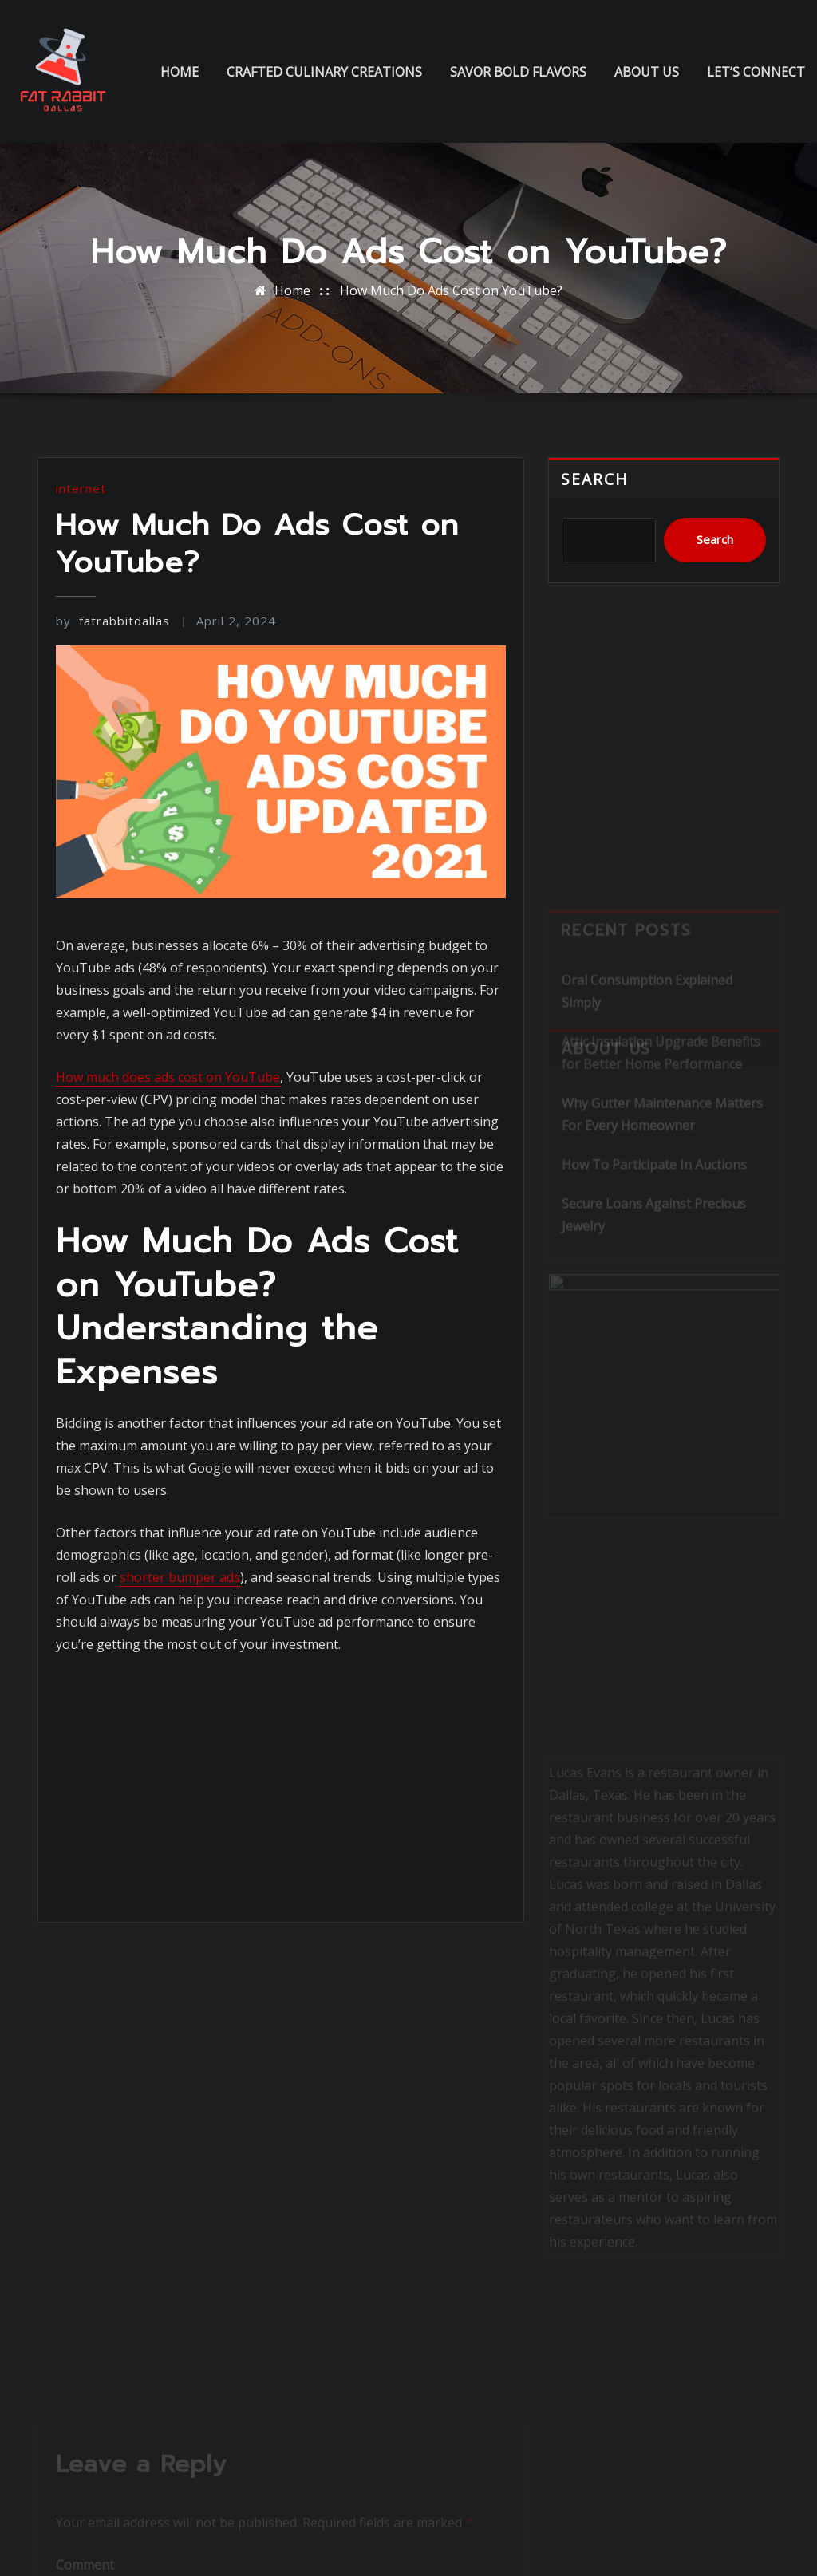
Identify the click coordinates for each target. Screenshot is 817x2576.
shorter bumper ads (180, 1577)
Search (595, 479)
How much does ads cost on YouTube (168, 1077)
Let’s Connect (756, 72)
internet (81, 488)
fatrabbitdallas (113, 621)
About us (646, 72)
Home (179, 72)
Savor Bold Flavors (518, 72)
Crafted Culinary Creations (324, 72)
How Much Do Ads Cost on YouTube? (451, 290)
